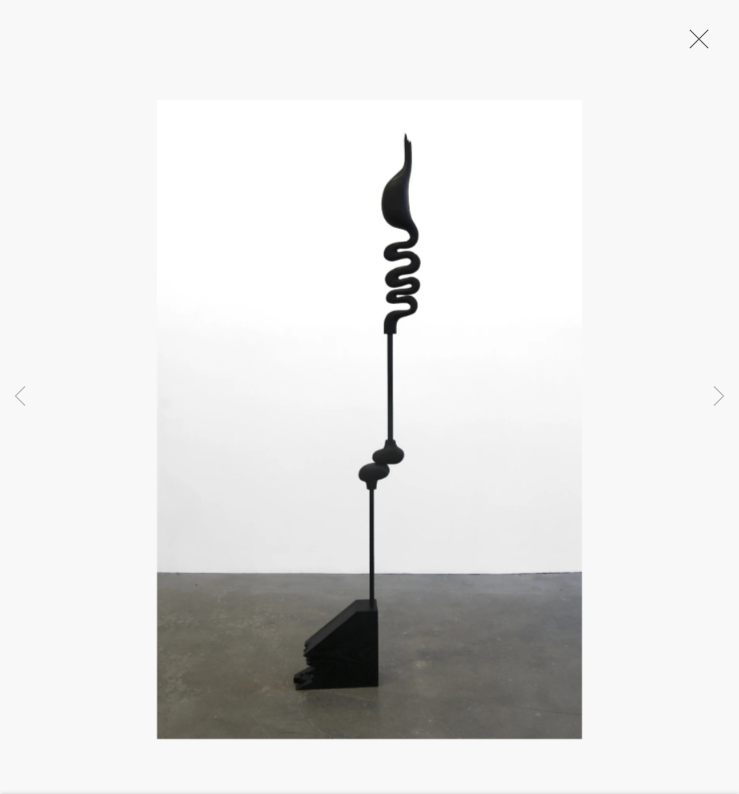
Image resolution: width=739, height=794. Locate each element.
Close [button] (694, 45)
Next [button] (719, 397)
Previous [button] (20, 397)
